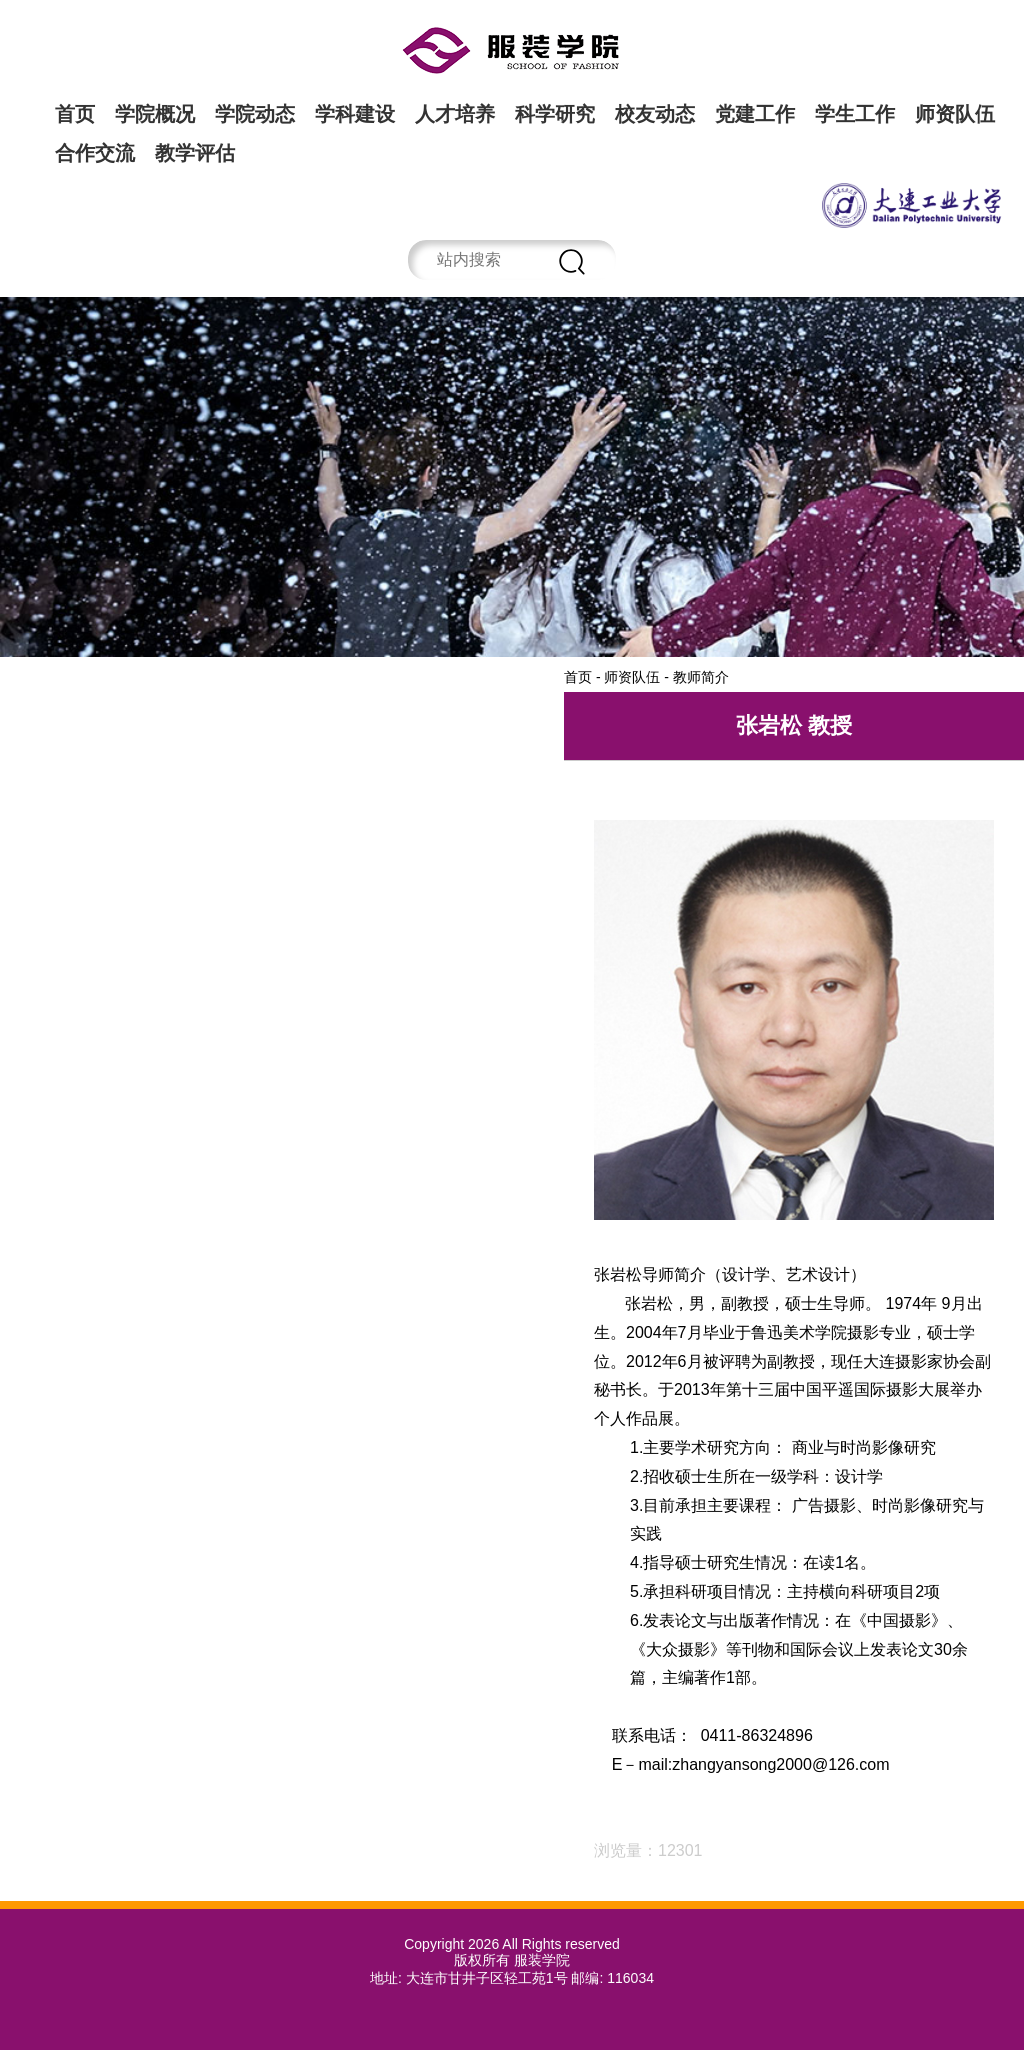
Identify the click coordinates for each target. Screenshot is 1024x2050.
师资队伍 (955, 114)
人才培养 (455, 114)
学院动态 (255, 114)
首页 (75, 114)
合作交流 (95, 153)
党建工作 (755, 114)
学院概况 (155, 114)
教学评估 (195, 153)
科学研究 (555, 114)
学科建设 (355, 114)
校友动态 (655, 114)
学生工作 (855, 114)
